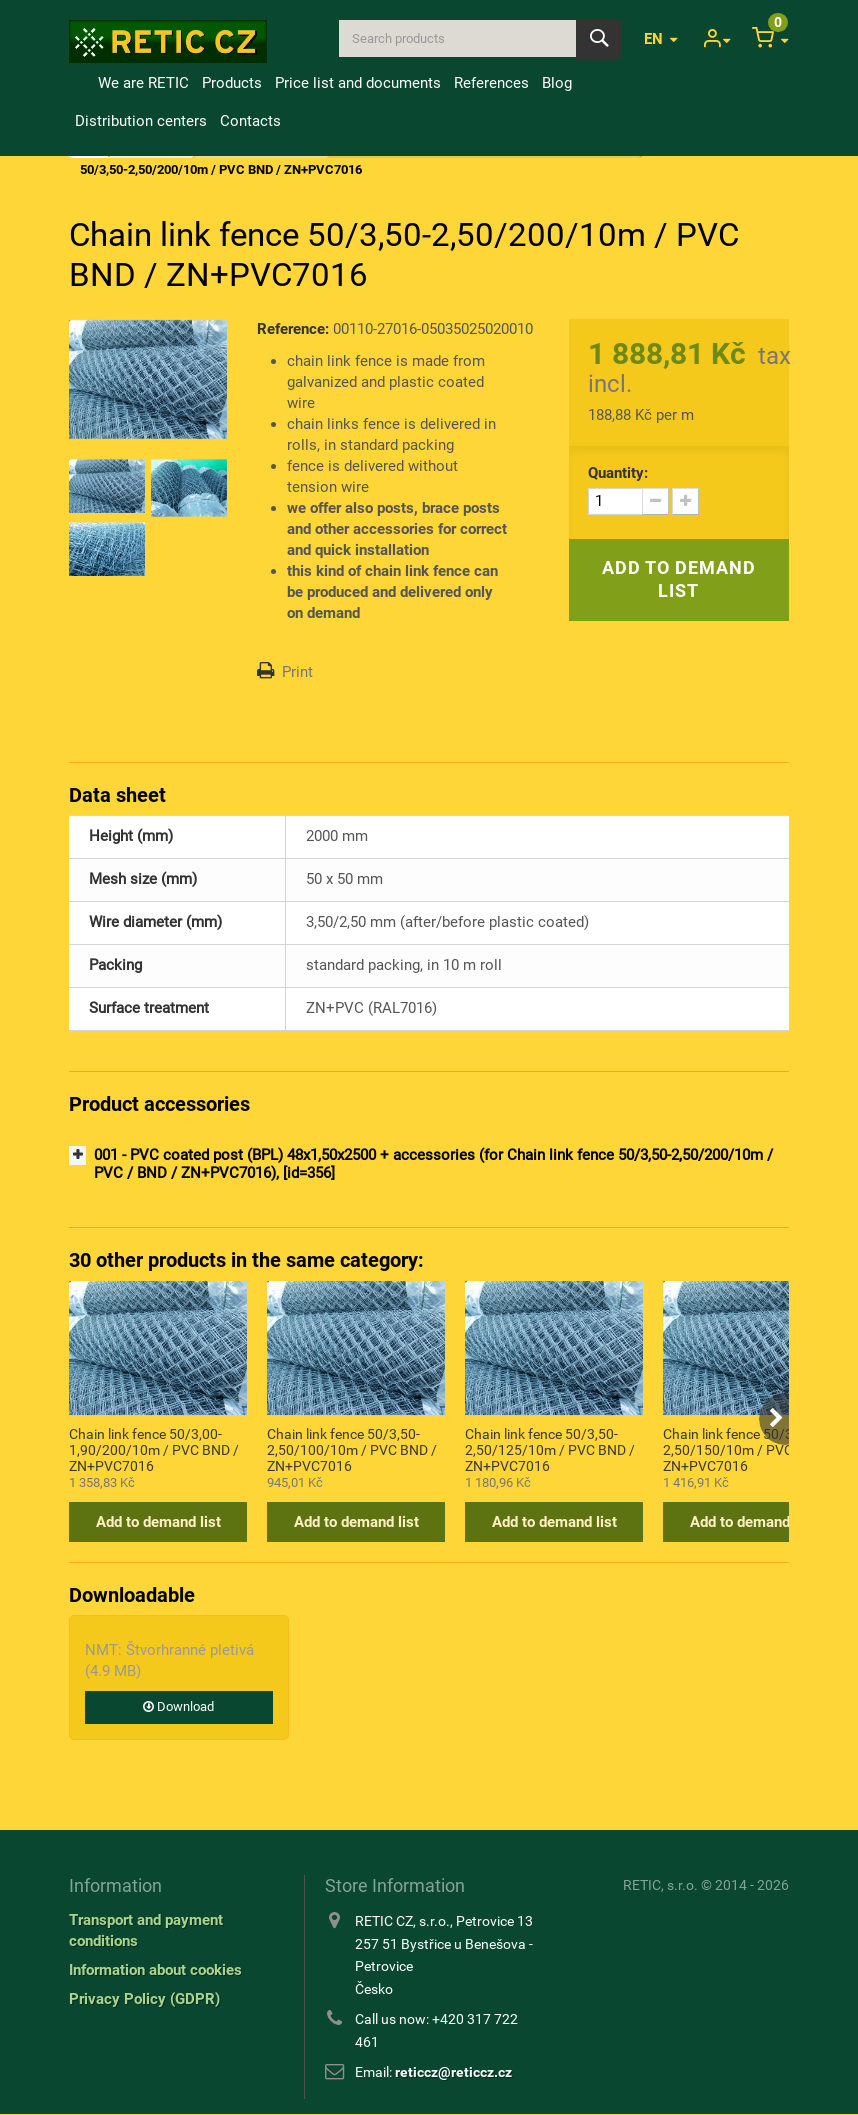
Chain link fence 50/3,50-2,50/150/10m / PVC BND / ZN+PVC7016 (748, 1449)
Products (232, 83)
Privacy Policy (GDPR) (144, 1999)
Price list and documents (358, 83)
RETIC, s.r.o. (660, 1885)
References (491, 83)
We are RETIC (143, 83)
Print (297, 672)
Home (80, 83)
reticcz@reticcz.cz (453, 2072)
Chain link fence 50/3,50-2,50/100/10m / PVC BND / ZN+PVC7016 (352, 1449)
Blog (557, 83)
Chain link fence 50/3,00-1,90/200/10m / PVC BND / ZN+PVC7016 (154, 1449)
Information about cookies (155, 1970)
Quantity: (618, 473)
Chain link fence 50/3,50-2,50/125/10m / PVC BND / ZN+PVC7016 (550, 1449)
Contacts (250, 121)
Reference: (293, 329)
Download (178, 1706)
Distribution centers (141, 121)
